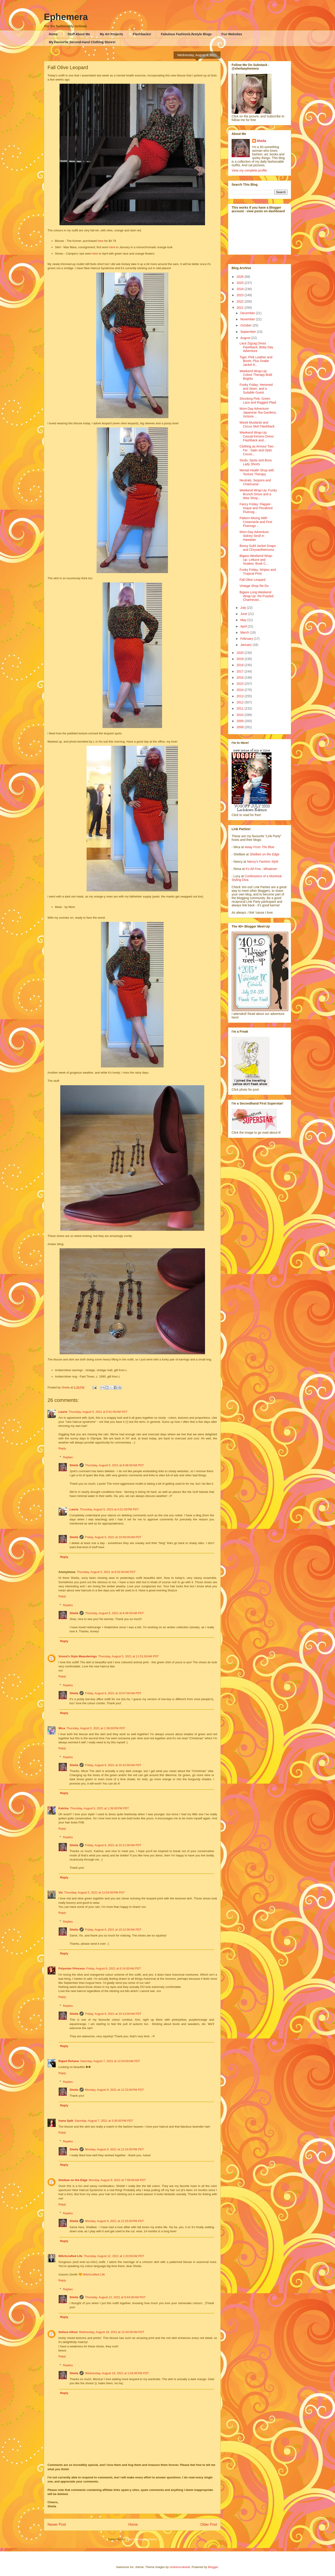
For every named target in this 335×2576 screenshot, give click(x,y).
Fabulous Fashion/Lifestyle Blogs (186, 34)
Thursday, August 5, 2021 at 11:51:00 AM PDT (128, 1656)
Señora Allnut (68, 2332)
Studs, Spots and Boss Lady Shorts (256, 462)
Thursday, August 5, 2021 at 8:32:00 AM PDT (106, 1572)
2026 (241, 276)
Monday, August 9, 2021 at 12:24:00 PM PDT (114, 2149)
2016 (241, 677)
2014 (241, 690)
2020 (241, 653)
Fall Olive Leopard (252, 579)
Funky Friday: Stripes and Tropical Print (258, 571)
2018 (241, 665)
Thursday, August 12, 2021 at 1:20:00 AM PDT (114, 2256)
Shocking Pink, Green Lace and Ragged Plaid (258, 400)
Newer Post (57, 2524)
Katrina (63, 1808)
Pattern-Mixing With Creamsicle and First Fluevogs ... (256, 522)
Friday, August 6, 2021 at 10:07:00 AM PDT (113, 1693)
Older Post (208, 2524)
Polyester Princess (71, 1968)
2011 (241, 708)
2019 (241, 659)
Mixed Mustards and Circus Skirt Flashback (257, 424)
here (101, 241)
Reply (62, 1448)
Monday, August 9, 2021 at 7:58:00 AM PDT (117, 2180)
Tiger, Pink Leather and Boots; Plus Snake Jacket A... (256, 361)
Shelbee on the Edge (73, 2180)
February (247, 638)
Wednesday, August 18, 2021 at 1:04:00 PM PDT (117, 2373)
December (248, 313)
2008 (241, 727)
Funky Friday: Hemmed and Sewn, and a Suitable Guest (256, 388)
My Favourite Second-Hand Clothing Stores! (82, 42)
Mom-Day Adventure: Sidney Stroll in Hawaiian (255, 535)
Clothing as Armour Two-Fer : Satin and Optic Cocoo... (257, 450)
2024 (241, 289)
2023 (241, 295)
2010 (241, 715)
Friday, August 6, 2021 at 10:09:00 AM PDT (113, 1537)
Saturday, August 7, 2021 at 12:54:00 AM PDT (110, 2061)
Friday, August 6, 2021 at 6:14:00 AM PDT (113, 1968)
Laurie (62, 1411)
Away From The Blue (259, 847)
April (244, 626)
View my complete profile (249, 170)
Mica (61, 1728)
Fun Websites (231, 34)
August (245, 338)
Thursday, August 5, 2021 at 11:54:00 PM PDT (94, 1892)
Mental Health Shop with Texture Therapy (257, 472)
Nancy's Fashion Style (262, 861)
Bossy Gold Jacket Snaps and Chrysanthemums (258, 547)
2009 (241, 721)
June (244, 614)
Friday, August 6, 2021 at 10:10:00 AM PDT (113, 1765)
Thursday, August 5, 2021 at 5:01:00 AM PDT (98, 1411)
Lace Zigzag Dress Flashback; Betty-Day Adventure (256, 347)
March (245, 632)
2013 (241, 696)
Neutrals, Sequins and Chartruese (255, 482)
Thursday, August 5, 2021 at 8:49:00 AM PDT (114, 1613)
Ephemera (66, 17)
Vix (60, 1892)
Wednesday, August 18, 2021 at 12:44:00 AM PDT (111, 2332)
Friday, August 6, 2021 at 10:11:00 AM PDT (113, 1845)
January (246, 645)
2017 (241, 671)
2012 (241, 702)
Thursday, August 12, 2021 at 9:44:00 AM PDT (115, 2297)
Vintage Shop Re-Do (254, 586)
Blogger (213, 2567)
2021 (241, 307)
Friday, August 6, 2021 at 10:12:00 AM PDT (113, 1929)
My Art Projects (111, 34)
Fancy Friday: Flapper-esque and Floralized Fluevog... (256, 508)
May (243, 620)
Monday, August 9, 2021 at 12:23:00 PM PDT (114, 2089)
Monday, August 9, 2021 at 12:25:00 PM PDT (114, 2221)
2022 (241, 301)
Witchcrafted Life (70, 2256)
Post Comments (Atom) (141, 2539)
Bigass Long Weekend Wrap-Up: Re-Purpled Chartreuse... (256, 596)
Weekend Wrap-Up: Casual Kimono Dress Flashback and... (257, 436)
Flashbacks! (142, 34)
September (248, 332)
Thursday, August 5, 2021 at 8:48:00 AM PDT (114, 1465)
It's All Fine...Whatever (261, 869)
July (243, 607)
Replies (68, 1457)
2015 (241, 683)
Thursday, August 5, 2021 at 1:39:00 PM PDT (99, 1808)
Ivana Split (65, 2120)
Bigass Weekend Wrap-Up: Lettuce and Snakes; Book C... (256, 559)
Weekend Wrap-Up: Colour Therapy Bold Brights (256, 375)
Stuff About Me (79, 34)
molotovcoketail (180, 2567)
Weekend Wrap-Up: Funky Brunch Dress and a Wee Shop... (258, 494)
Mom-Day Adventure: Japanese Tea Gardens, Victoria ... (258, 412)
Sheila (74, 1465)
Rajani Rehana (68, 2061)
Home (53, 34)
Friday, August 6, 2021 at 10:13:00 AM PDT (113, 2013)
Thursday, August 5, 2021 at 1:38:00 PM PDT (95, 1728)
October (246, 325)
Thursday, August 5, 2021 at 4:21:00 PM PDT (109, 1509)
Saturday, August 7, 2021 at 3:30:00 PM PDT (104, 2120)
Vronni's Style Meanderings (77, 1656)
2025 (241, 283)
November (248, 319)
